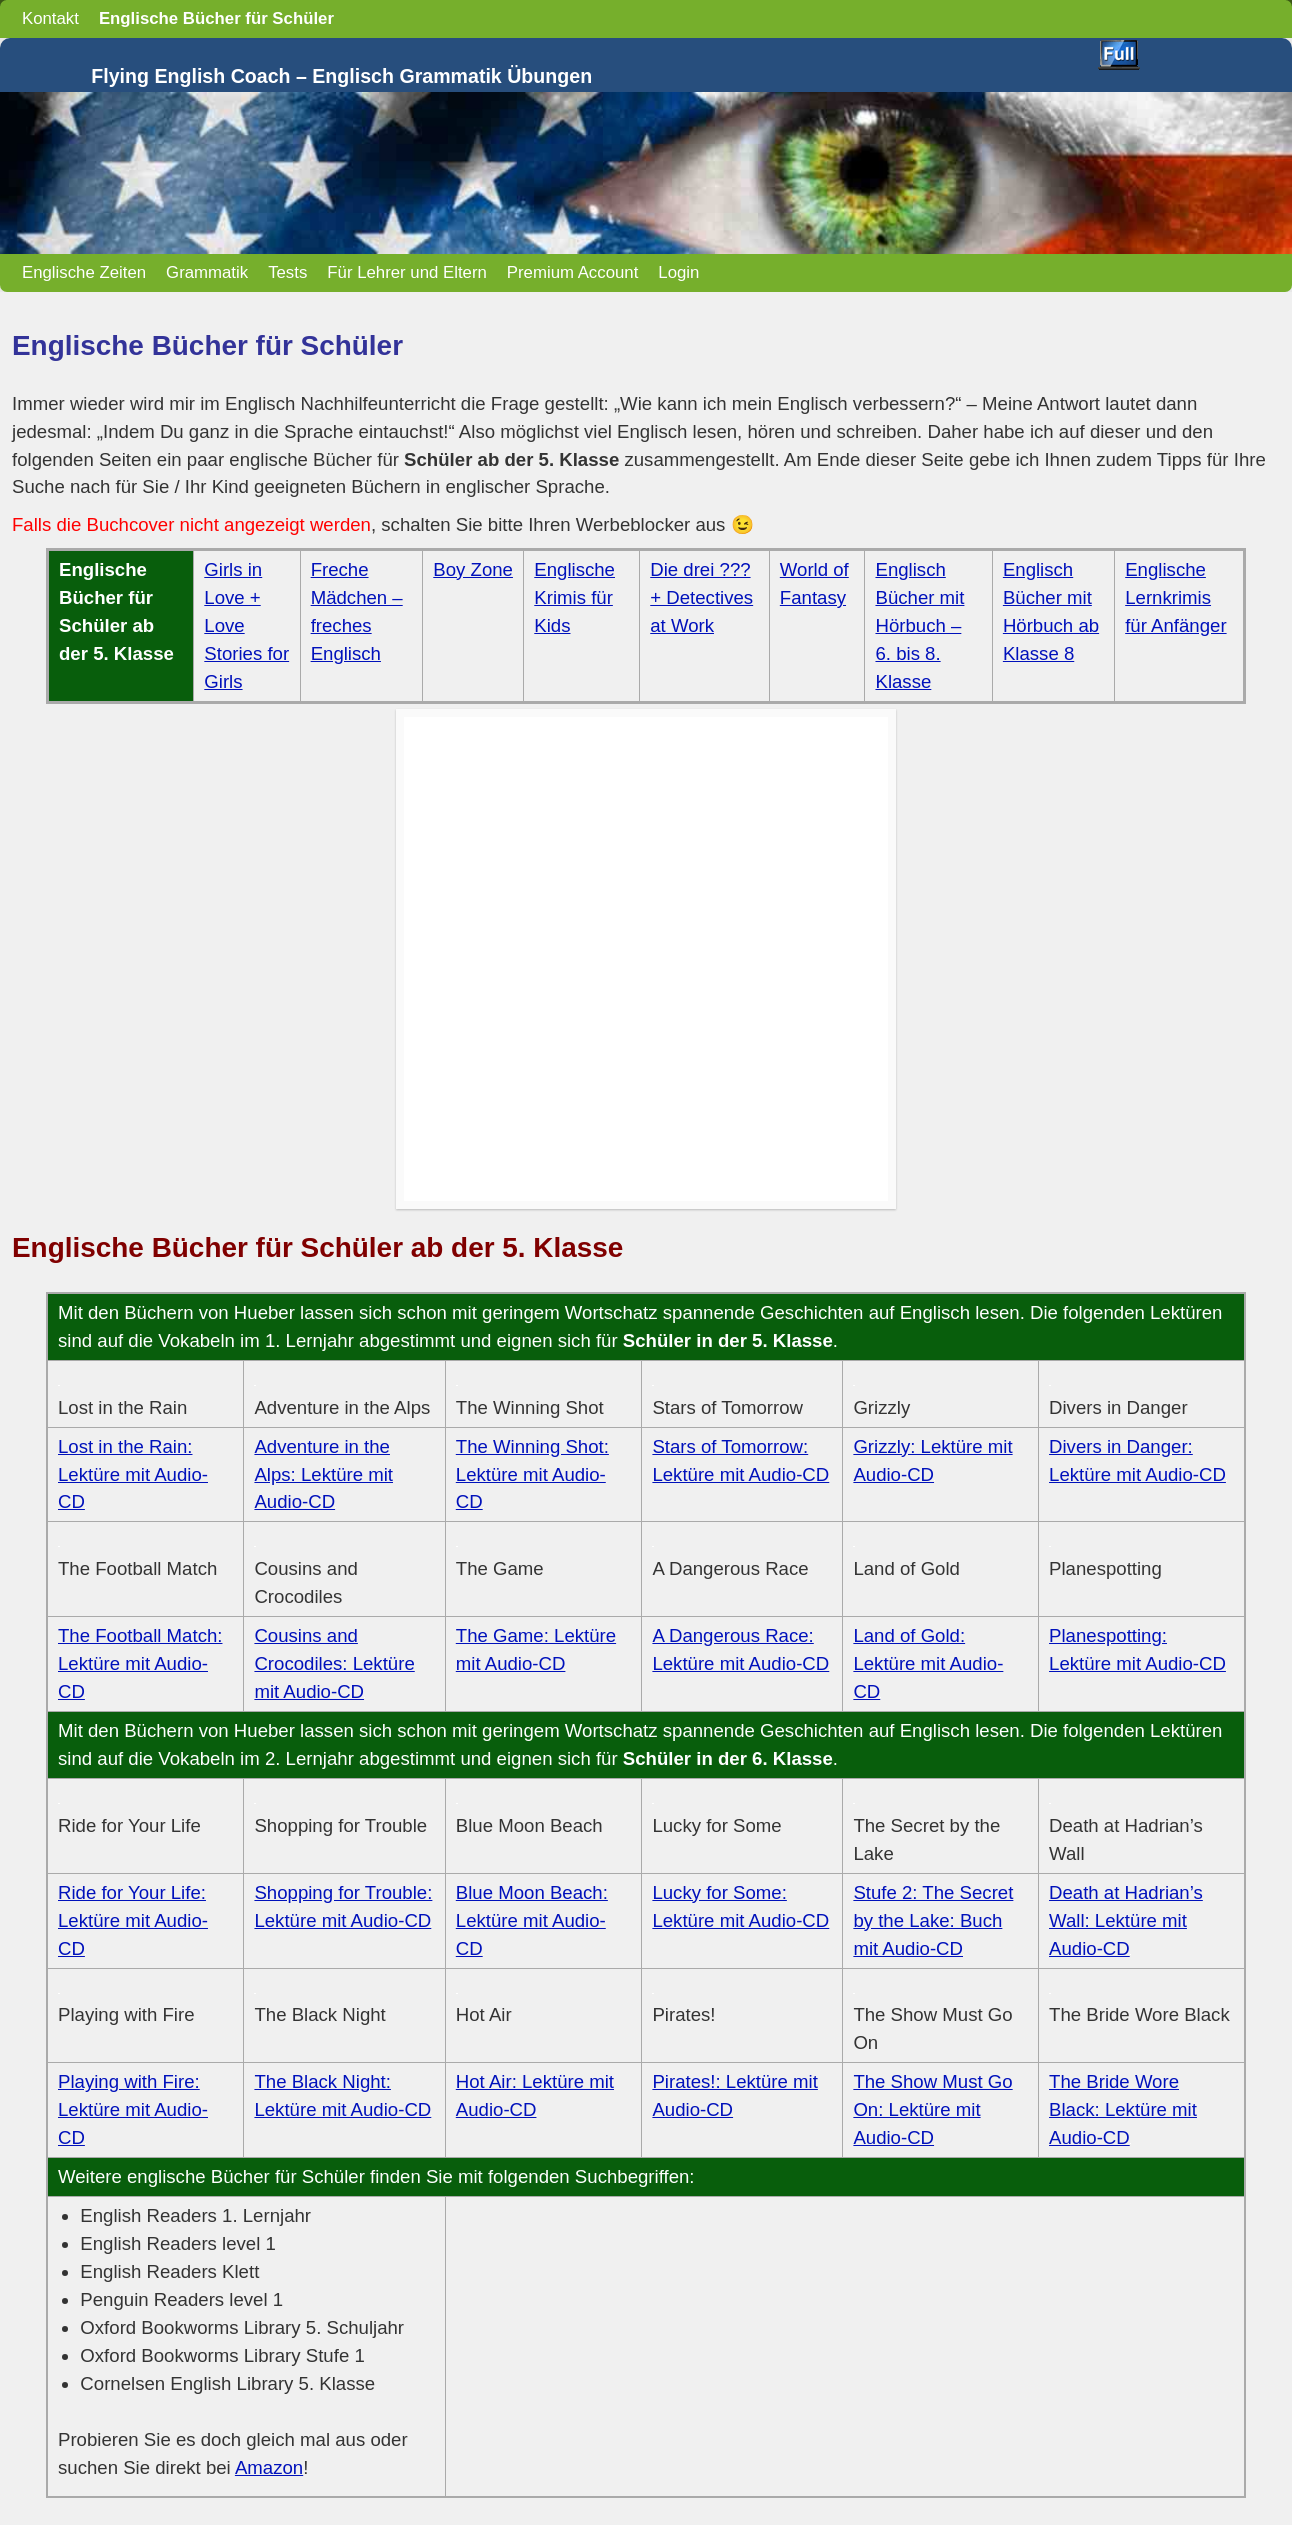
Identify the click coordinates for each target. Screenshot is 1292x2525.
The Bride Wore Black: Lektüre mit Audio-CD (1123, 2109)
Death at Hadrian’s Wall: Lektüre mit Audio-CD (1126, 1920)
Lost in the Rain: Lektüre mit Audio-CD (133, 1474)
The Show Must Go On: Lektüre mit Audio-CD (932, 2109)
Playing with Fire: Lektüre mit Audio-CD (133, 2109)
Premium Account (573, 272)
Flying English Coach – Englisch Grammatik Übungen (341, 76)
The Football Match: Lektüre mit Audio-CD (140, 1663)
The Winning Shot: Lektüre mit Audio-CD (532, 1474)
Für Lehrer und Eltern (407, 272)
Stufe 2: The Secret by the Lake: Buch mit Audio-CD (933, 1920)
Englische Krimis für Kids (574, 597)
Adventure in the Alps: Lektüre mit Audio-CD (323, 1474)
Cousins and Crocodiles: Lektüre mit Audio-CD (334, 1663)
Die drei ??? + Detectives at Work (701, 597)
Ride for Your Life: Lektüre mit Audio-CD (133, 1920)
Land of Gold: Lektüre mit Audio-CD (928, 1663)
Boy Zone (473, 569)
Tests (287, 272)
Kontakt (50, 18)
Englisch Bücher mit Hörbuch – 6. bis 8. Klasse (919, 625)
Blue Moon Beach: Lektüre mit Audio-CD (532, 1920)
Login (678, 272)
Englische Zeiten (84, 272)
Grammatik (207, 272)
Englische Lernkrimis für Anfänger (1175, 597)
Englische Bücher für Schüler (216, 18)
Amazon (269, 2467)
